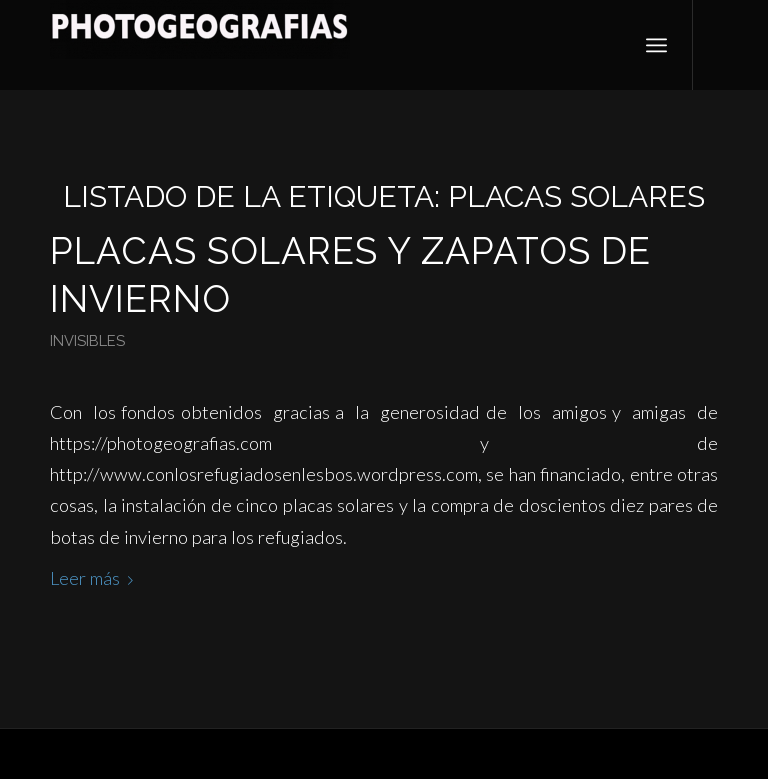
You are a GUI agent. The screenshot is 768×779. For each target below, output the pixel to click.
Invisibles (87, 340)
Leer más (95, 578)
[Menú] (656, 45)
